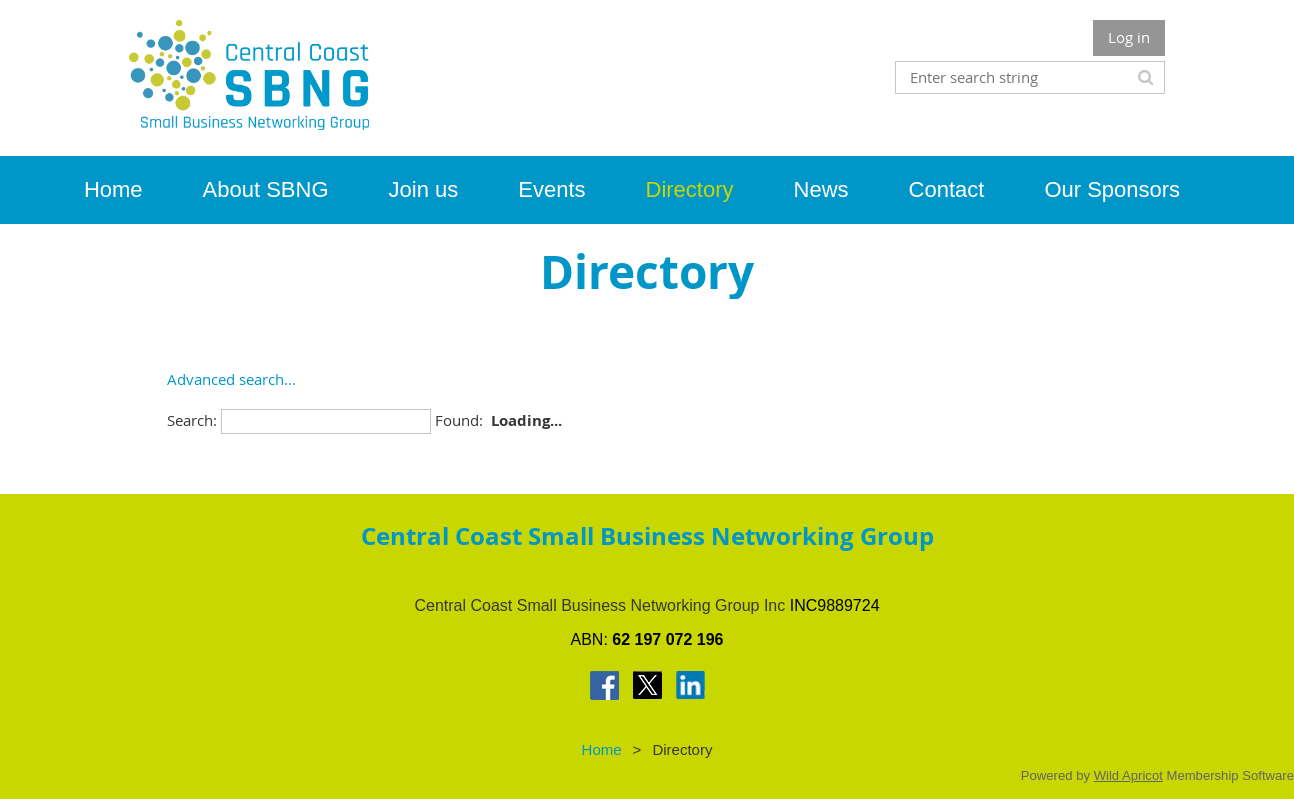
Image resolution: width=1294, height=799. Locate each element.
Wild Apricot (1128, 775)
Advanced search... (231, 379)
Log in (1129, 37)
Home (602, 749)
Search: (192, 420)
